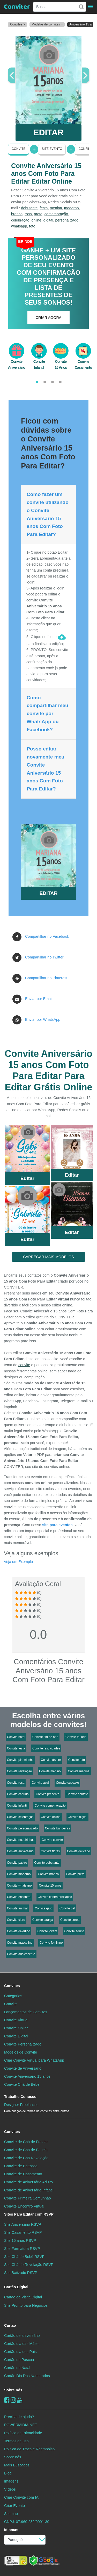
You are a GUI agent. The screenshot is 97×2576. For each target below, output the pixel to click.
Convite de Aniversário (22, 2068)
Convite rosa (15, 1783)
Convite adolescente (21, 1954)
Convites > (17, 24)
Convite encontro (19, 1897)
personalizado (66, 220)
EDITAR (48, 132)
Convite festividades (46, 1748)
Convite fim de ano (45, 1737)
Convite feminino (51, 1942)
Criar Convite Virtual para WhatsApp (34, 2060)
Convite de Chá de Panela (26, 2150)
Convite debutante (46, 1862)
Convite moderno (19, 1874)
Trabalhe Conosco (20, 2097)
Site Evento (52, 149)
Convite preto (75, 1874)
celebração (20, 220)
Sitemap (11, 2514)
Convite (18, 149)
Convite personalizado (22, 1828)
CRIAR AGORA (49, 318)
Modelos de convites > (47, 24)
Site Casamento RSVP (23, 2232)
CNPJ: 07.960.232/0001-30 (26, 2522)
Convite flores (50, 1851)
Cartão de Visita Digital (23, 2297)
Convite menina (78, 1771)
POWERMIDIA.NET (20, 2425)
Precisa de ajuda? (19, 2417)
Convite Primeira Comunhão (27, 2198)
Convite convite (52, 1840)
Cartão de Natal (17, 2368)
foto (32, 226)
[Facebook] (7, 2400)
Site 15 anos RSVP (20, 2240)
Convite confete (77, 1794)
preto (38, 214)
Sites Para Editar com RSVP (29, 2214)
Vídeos (10, 2489)
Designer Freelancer (36, 2108)
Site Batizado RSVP (20, 2273)
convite (24, 1365)
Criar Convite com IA (21, 2497)
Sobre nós (13, 2390)
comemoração (56, 214)
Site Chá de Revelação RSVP (28, 2265)
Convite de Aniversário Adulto (28, 2182)
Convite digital (77, 1817)
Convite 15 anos (50, 1885)
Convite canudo (17, 1794)
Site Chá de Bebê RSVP (24, 2257)
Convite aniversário (20, 1851)
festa (44, 208)
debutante (29, 208)
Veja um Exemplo (18, 1562)
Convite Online (16, 2028)
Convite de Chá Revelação (26, 2158)
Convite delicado (78, 1851)
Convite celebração (20, 1817)
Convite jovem (47, 1931)
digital (48, 220)
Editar (27, 1178)
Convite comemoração (50, 1805)
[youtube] (20, 2400)
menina (56, 208)
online (36, 220)
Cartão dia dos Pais (20, 2352)
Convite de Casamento (23, 2174)
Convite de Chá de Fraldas (26, 2142)
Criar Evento (14, 2506)
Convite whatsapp (19, 1885)
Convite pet (67, 1908)
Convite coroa (69, 1920)
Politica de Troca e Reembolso (29, 2449)
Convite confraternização (55, 1897)
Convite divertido (18, 1931)
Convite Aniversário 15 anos (27, 2076)
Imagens (11, 2481)
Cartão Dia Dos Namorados (27, 2376)
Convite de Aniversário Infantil (28, 2190)
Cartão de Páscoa (19, 2360)
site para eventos (57, 1525)
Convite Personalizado (22, 2044)
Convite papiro (17, 1862)
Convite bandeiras (57, 1828)
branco (17, 214)
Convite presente (47, 1794)
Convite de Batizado (21, 2166)
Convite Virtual (16, 2020)
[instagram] (13, 2400)
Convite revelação (19, 1771)
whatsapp (19, 226)
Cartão (10, 2325)
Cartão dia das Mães (21, 2344)
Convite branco (48, 1874)
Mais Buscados (16, 2465)
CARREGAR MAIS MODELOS (48, 1257)
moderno (71, 208)
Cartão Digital (16, 2287)
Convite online (51, 1817)
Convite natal (16, 1737)
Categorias (13, 1996)
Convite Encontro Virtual (24, 2206)
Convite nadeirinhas (20, 1840)
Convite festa (16, 1748)
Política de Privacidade (23, 2433)
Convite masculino (19, 1942)
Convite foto (76, 1760)
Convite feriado (75, 1737)
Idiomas (11, 2530)
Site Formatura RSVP (22, 2248)
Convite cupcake (67, 1783)
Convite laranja (42, 1920)
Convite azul (40, 1783)
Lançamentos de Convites (25, 2012)
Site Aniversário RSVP (22, 2224)
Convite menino (50, 1771)
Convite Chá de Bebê (22, 2084)
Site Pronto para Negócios (26, 2305)
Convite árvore (51, 1760)
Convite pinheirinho (20, 1760)
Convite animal (17, 1908)
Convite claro (16, 1920)
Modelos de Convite (20, 2052)
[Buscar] (81, 6)
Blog (8, 2473)
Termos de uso (16, 2441)
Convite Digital (16, 2036)
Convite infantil (17, 1805)
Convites (12, 1986)
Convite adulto (74, 1931)
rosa (28, 214)
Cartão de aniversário (22, 2335)
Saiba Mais (27, 1150)
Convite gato (43, 1908)
